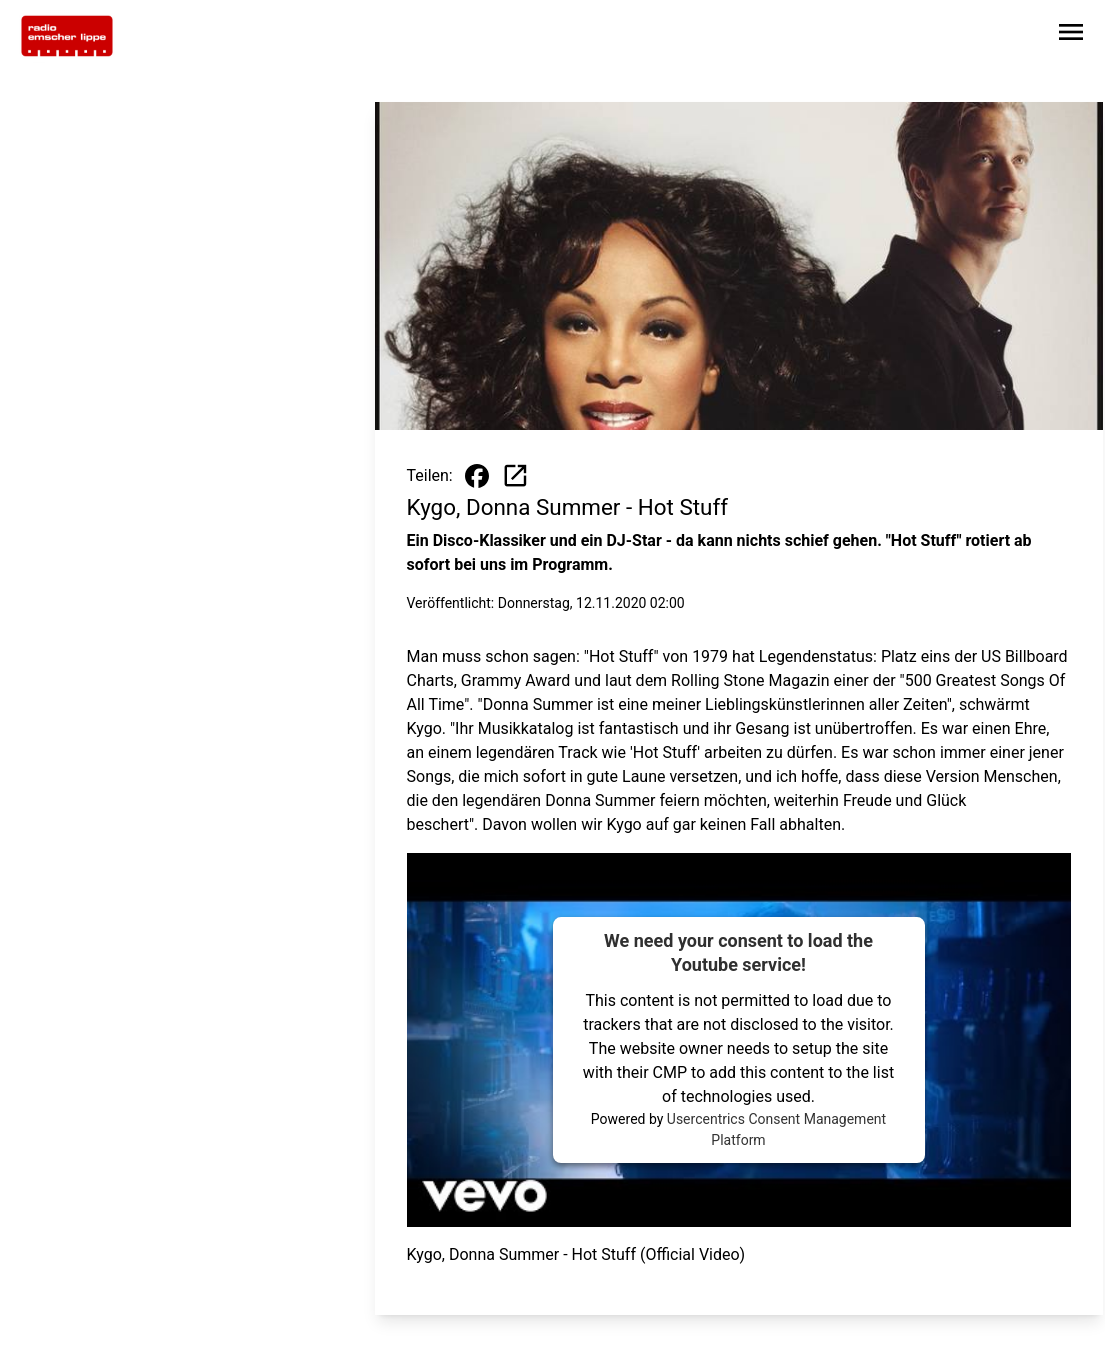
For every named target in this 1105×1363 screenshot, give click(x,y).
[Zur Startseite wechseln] (67, 36)
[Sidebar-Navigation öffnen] (1071, 35)
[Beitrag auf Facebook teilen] (477, 476)
